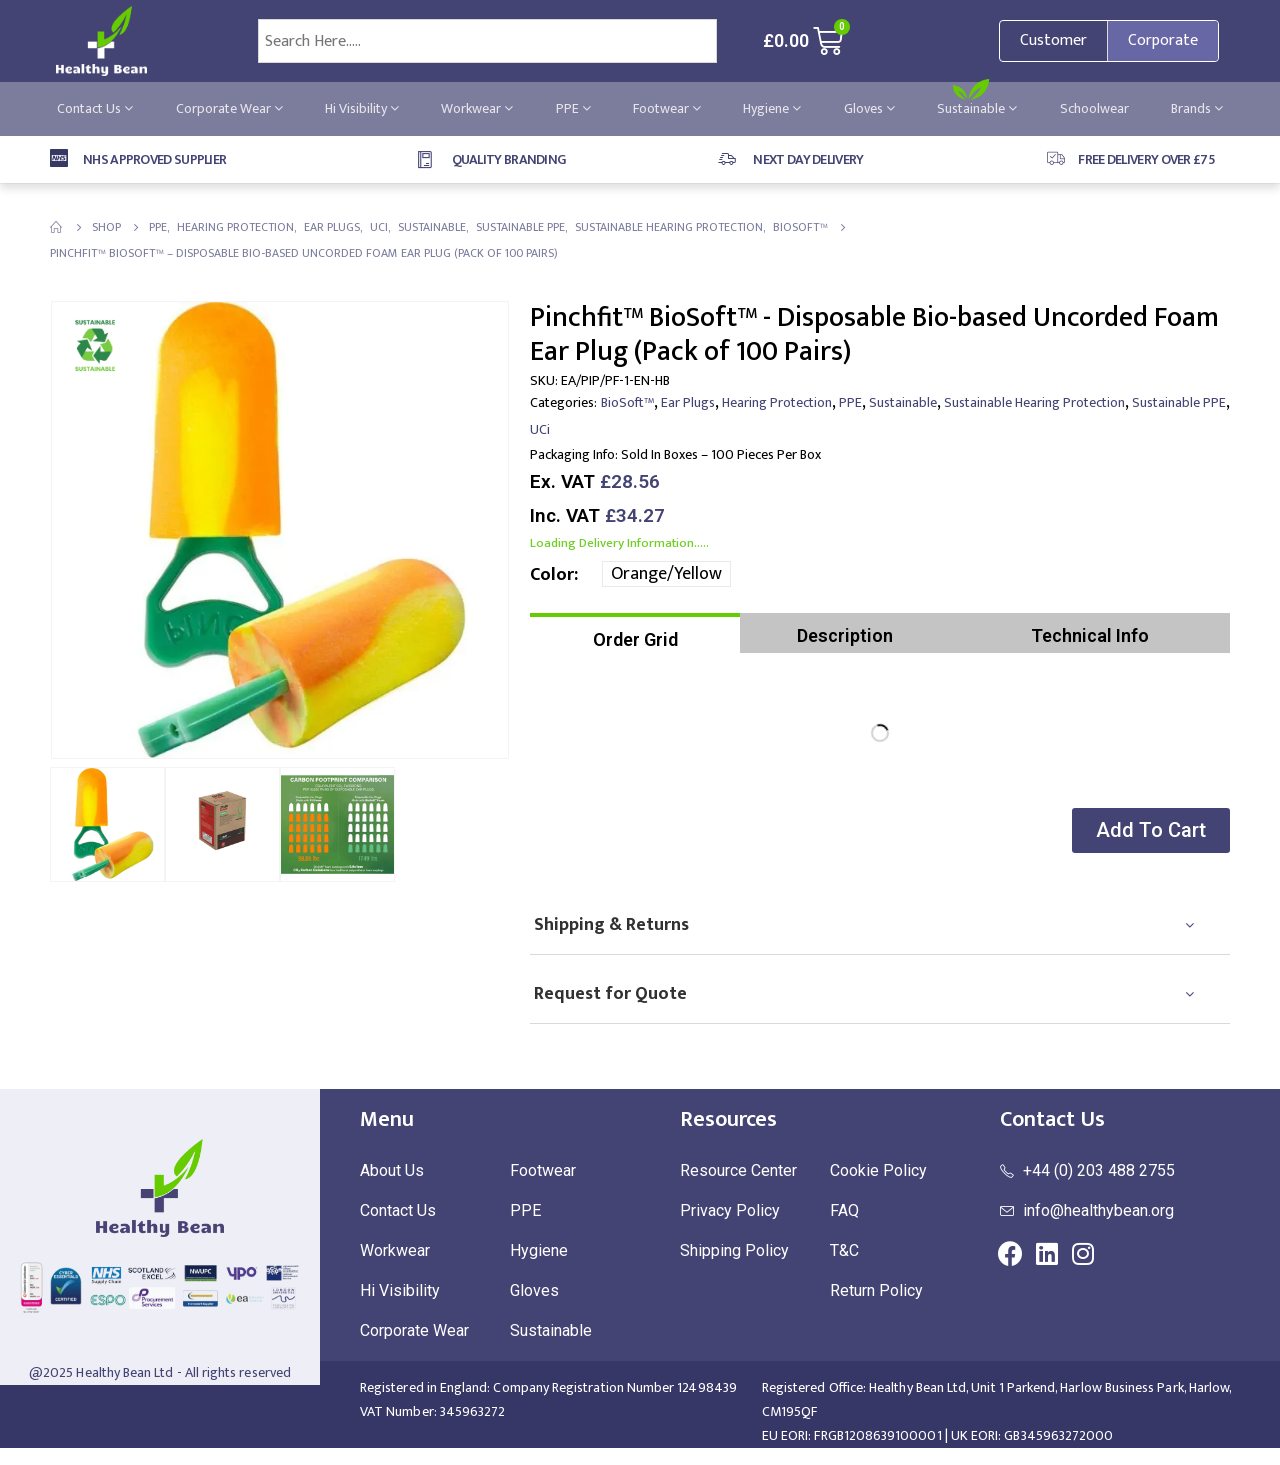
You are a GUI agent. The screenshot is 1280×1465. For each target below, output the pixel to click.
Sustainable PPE (1179, 402)
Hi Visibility (362, 108)
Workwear (477, 108)
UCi (540, 429)
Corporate (1163, 40)
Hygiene (772, 108)
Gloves (869, 108)
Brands (1197, 108)
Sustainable (977, 108)
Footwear (667, 108)
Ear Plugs (688, 402)
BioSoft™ (627, 402)
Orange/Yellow (666, 574)
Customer (1053, 40)
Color (552, 575)
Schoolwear (1094, 108)
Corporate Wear (229, 108)
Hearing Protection (777, 402)
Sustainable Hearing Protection (1034, 402)
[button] (1149, 830)
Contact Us (95, 108)
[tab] (635, 633)
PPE (573, 108)
